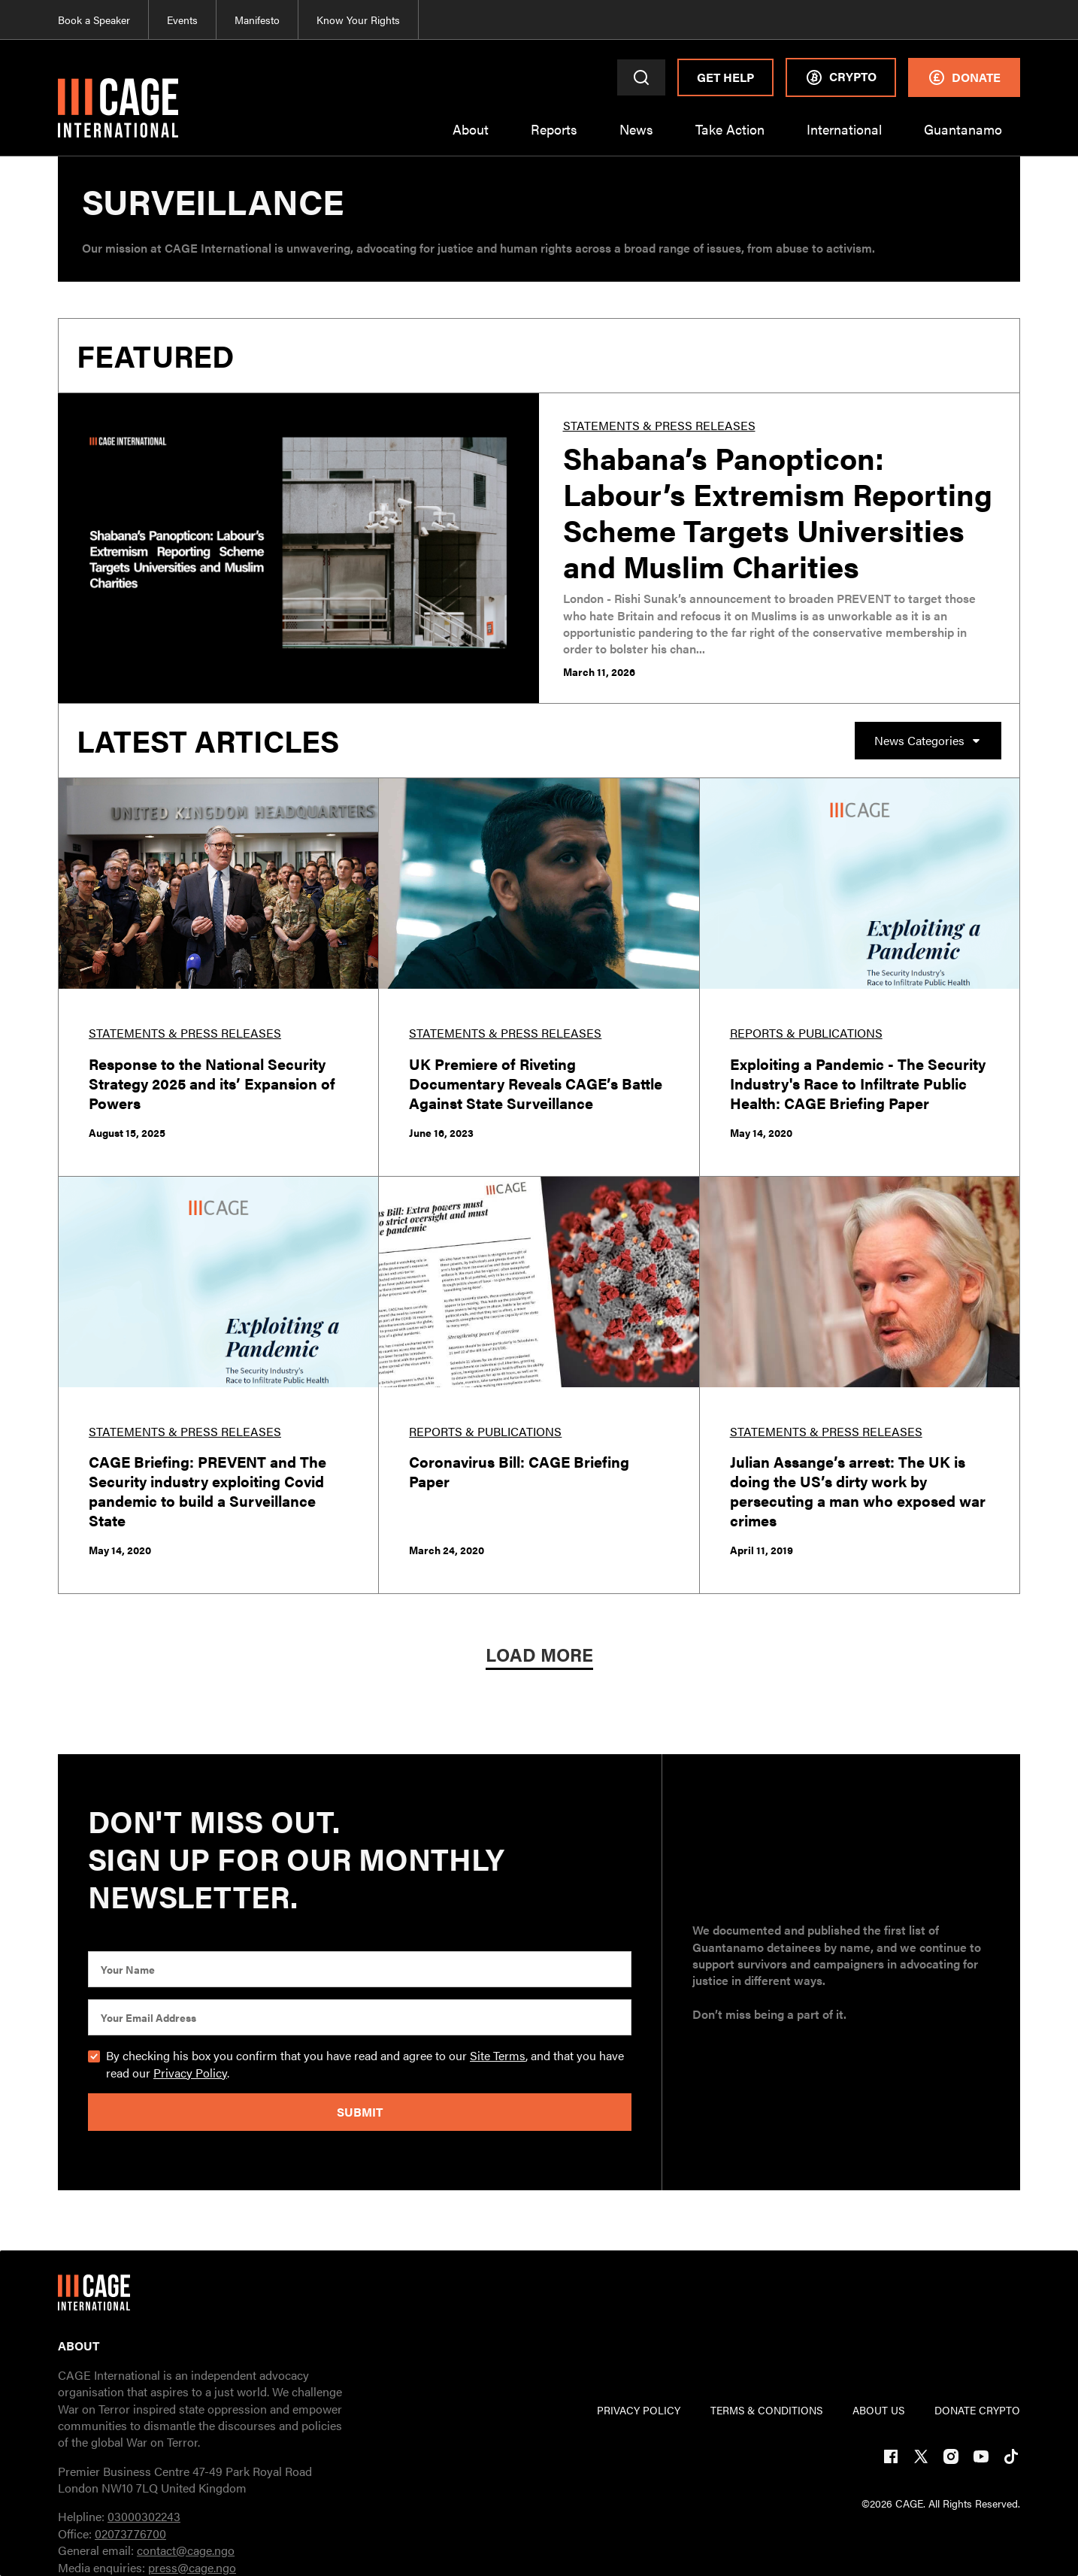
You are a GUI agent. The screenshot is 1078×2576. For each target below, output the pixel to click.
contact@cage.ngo (186, 2550)
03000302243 (143, 2516)
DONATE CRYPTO (977, 2409)
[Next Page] (539, 1656)
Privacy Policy (190, 2072)
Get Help (725, 77)
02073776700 (130, 2533)
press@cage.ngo (192, 2567)
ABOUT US (878, 2409)
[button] (471, 138)
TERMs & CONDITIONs (766, 2409)
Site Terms (497, 2055)
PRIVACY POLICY (638, 2409)
